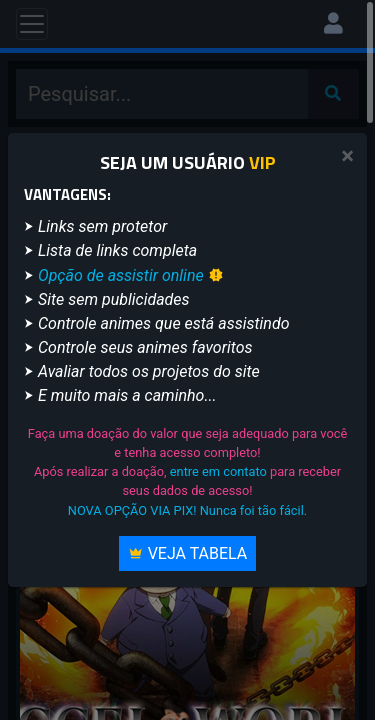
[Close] (347, 156)
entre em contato (218, 471)
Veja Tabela (188, 553)
